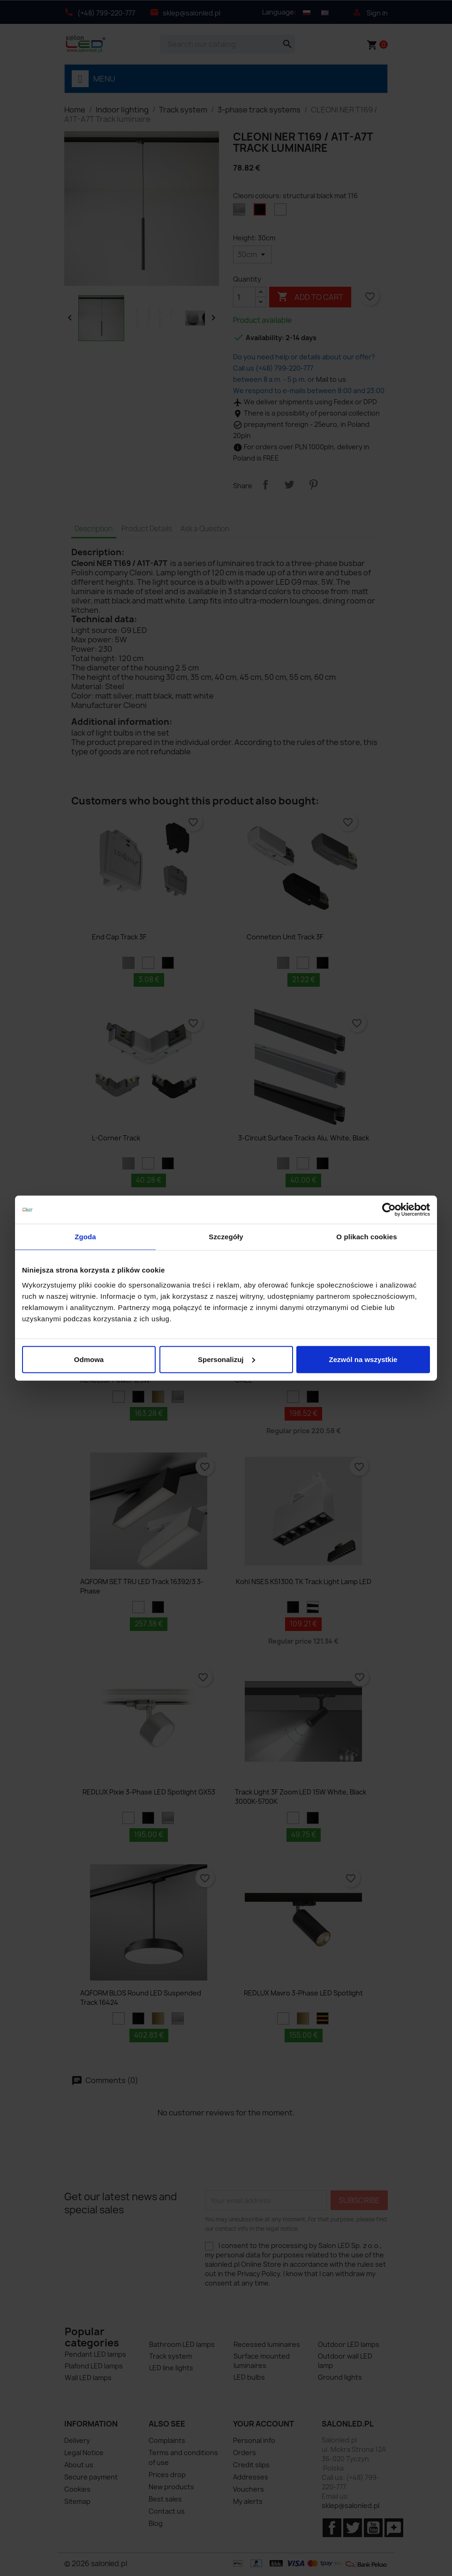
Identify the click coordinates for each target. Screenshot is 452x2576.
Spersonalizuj (226, 1359)
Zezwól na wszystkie (363, 1359)
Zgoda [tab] (85, 1237)
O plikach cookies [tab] (366, 1237)
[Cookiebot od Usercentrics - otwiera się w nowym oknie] (389, 1210)
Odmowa (89, 1359)
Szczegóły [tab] (226, 1237)
